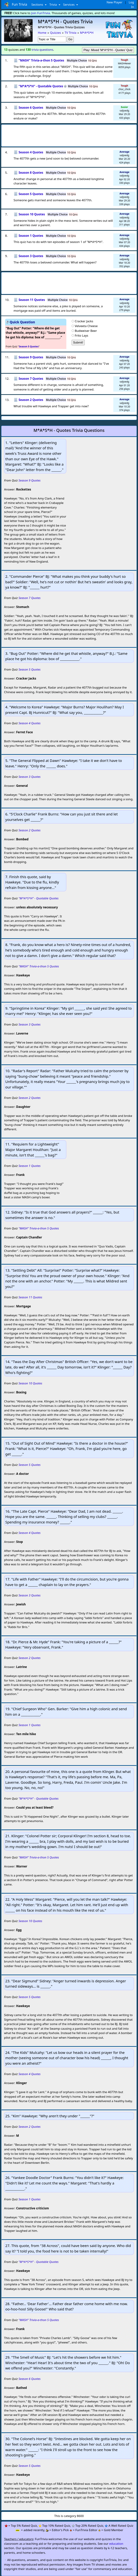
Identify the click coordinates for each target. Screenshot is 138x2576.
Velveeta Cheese (86, 326)
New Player (114, 2)
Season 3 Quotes (30, 777)
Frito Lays (81, 335)
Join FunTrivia (40, 13)
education (116, 2544)
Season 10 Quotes (30, 1383)
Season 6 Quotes (30, 2379)
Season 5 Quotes (30, 669)
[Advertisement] (69, 134)
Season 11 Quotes (30, 1297)
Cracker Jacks (84, 321)
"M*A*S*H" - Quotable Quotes (39, 898)
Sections (37, 4)
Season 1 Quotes (30, 1166)
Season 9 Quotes (30, 480)
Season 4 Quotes (30, 723)
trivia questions (42, 50)
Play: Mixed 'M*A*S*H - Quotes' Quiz (108, 50)
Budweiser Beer (86, 331)
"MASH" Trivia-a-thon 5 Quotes (39, 966)
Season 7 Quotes (30, 598)
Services (69, 4)
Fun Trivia (15, 4)
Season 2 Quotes (30, 830)
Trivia (53, 4)
